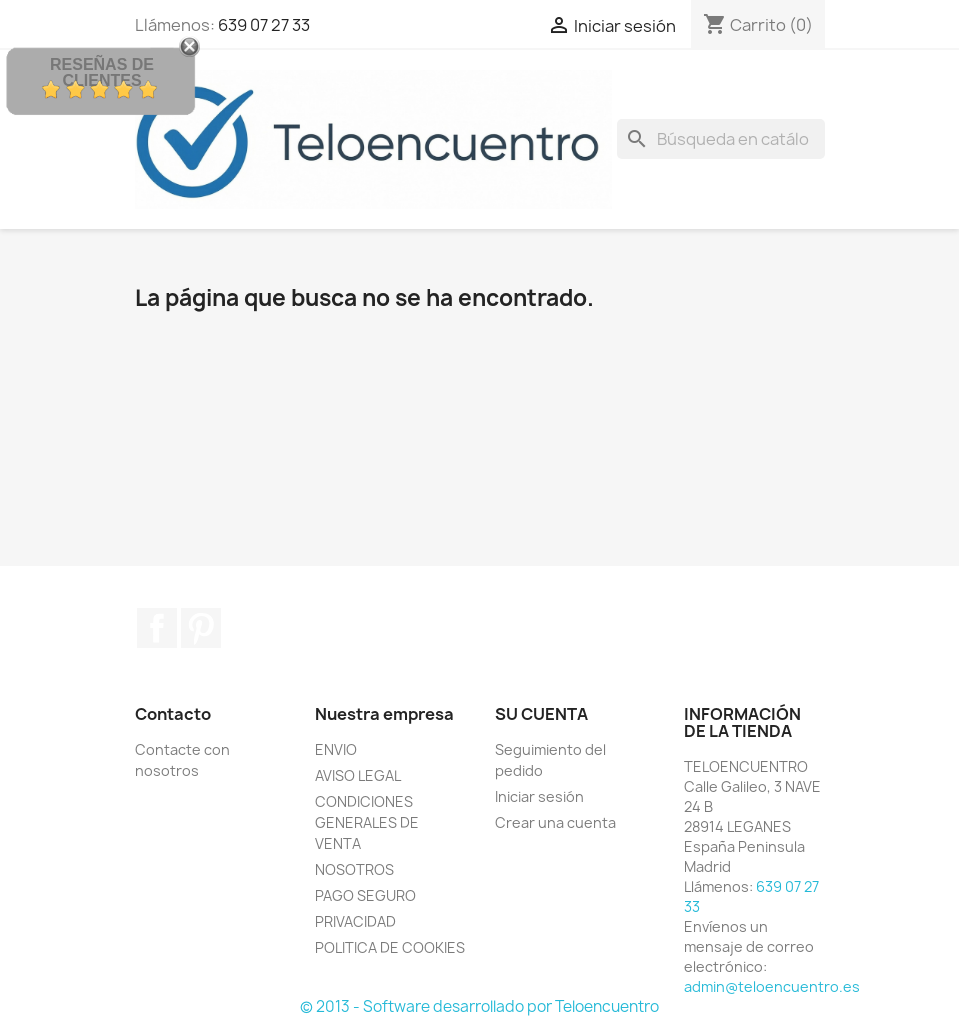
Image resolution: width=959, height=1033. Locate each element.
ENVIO (336, 749)
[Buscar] (721, 139)
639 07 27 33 (264, 25)
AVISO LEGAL (358, 775)
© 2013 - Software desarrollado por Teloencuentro (479, 1006)
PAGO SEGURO (365, 895)
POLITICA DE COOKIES (390, 947)
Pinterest (201, 628)
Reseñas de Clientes (102, 72)
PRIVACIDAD (355, 921)
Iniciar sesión (539, 796)
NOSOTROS (354, 869)
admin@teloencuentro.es (772, 986)
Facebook (157, 628)
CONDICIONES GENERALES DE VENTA (367, 822)
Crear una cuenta (555, 822)
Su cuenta (541, 714)
